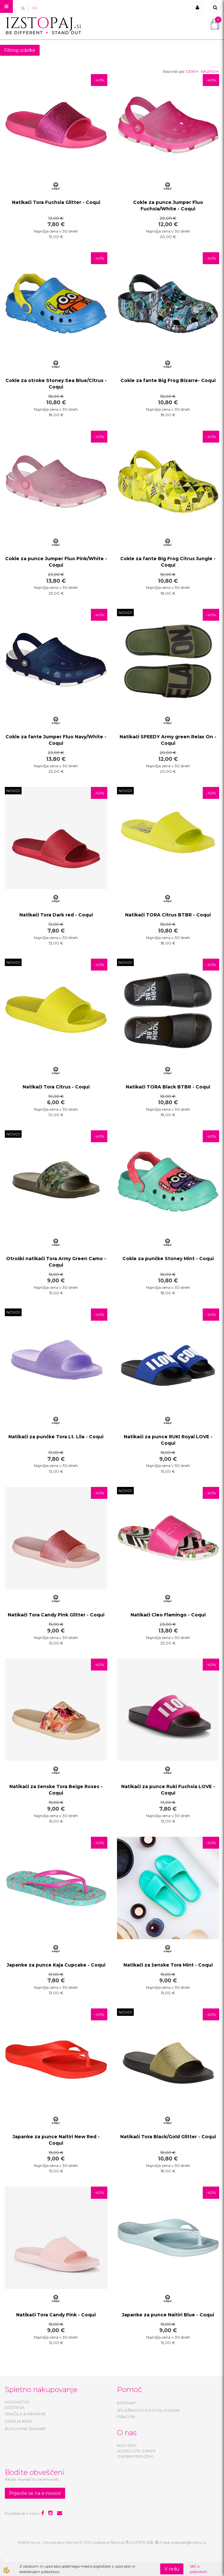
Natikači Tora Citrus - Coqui (56, 1087)
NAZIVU (210, 71)
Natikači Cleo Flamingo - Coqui (168, 1615)
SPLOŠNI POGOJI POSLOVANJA (148, 2410)
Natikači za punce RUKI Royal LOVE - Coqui (168, 1440)
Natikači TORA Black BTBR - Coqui (168, 1087)
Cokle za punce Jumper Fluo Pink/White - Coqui (56, 562)
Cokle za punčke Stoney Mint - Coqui (168, 1258)
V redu (171, 2569)
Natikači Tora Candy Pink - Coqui (56, 2315)
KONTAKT (126, 2402)
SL (23, 8)
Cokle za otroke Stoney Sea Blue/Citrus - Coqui (56, 384)
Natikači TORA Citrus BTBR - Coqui (168, 915)
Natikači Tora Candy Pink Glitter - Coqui (56, 1615)
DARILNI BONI (18, 2421)
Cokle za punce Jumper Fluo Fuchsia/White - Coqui (168, 205)
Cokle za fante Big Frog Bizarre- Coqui (168, 380)
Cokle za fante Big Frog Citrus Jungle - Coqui (168, 562)
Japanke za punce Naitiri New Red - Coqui (56, 2140)
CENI (192, 71)
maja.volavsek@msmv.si (183, 2542)
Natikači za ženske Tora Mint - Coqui (168, 1965)
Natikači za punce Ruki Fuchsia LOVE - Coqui (168, 1790)
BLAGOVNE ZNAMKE (25, 2428)
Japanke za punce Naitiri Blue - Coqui (168, 2315)
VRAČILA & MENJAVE (25, 2413)
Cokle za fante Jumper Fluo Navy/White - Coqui (55, 740)
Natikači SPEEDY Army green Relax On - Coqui (168, 740)
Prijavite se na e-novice (35, 2493)
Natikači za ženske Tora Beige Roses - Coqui (55, 1790)
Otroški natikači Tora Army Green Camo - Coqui (56, 1262)
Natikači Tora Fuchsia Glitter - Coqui (56, 202)
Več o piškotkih (198, 2569)
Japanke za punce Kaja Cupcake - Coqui (56, 1965)
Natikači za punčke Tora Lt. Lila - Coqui (55, 1437)
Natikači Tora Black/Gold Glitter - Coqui (168, 2137)
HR (34, 8)
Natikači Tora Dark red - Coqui (56, 915)
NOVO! (125, 612)
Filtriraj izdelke (19, 50)
